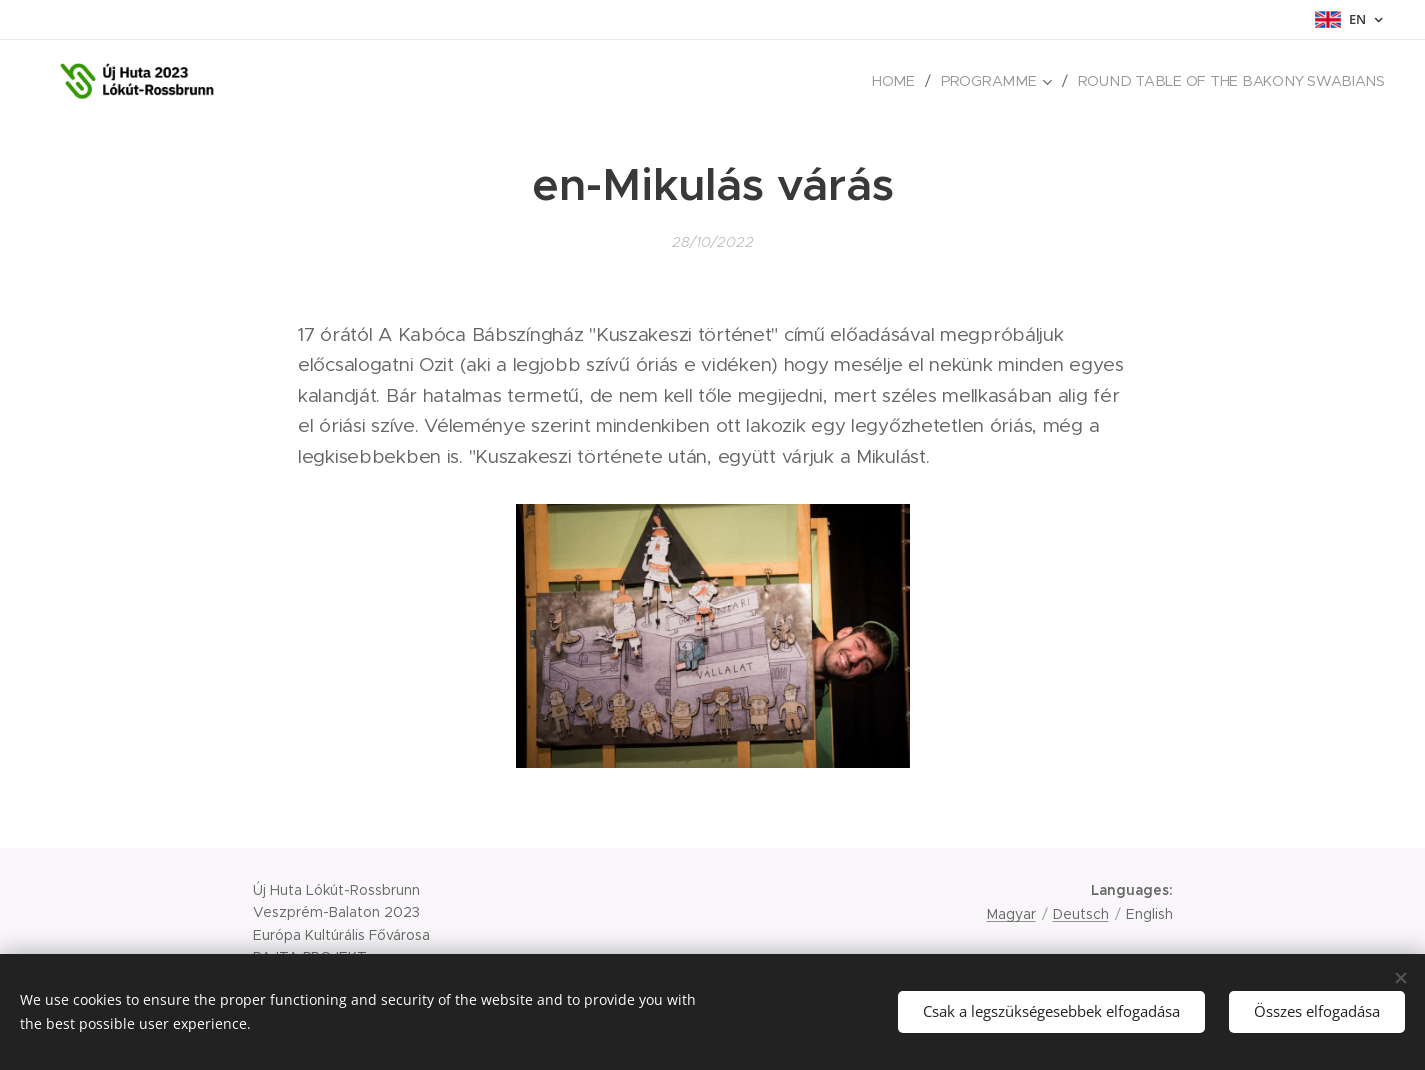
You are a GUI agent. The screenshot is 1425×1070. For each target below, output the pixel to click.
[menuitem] (909, 81)
